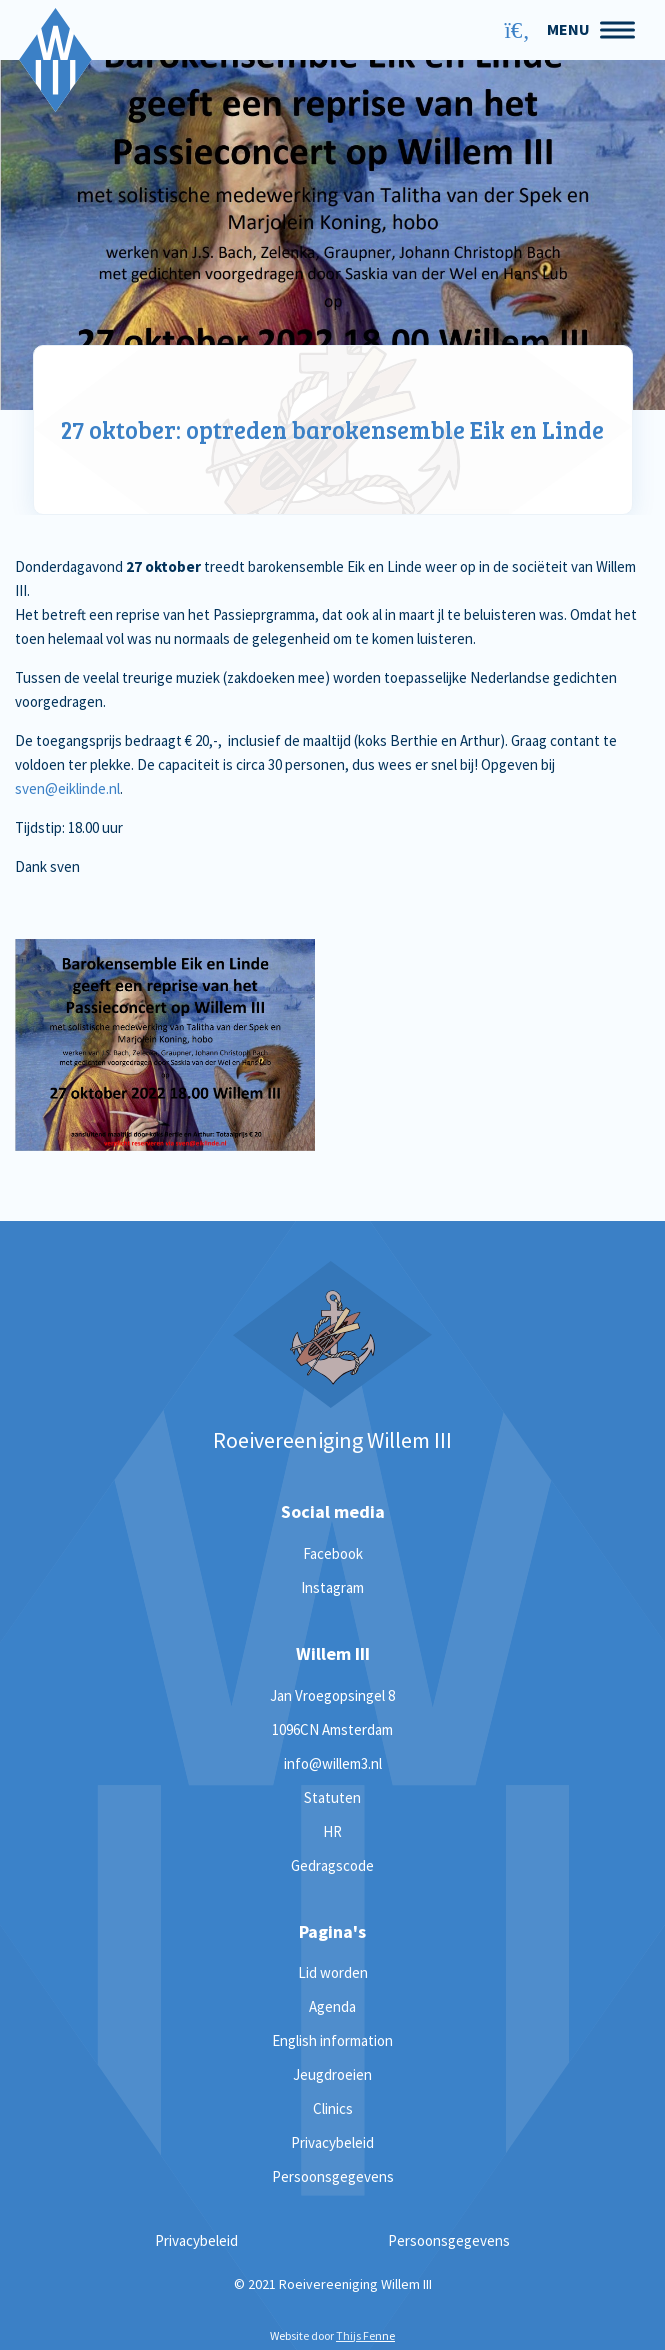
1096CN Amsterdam (332, 1729)
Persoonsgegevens (333, 2176)
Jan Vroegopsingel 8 (332, 1695)
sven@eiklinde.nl (67, 788)
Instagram (332, 1587)
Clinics (333, 2108)
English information (332, 2040)
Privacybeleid (332, 2142)
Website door (332, 2335)
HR (332, 1831)
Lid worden (333, 1972)
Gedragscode (332, 1865)
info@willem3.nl (333, 1763)
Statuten (332, 1797)
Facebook (333, 1553)
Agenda (332, 2006)
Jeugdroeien (332, 2074)
